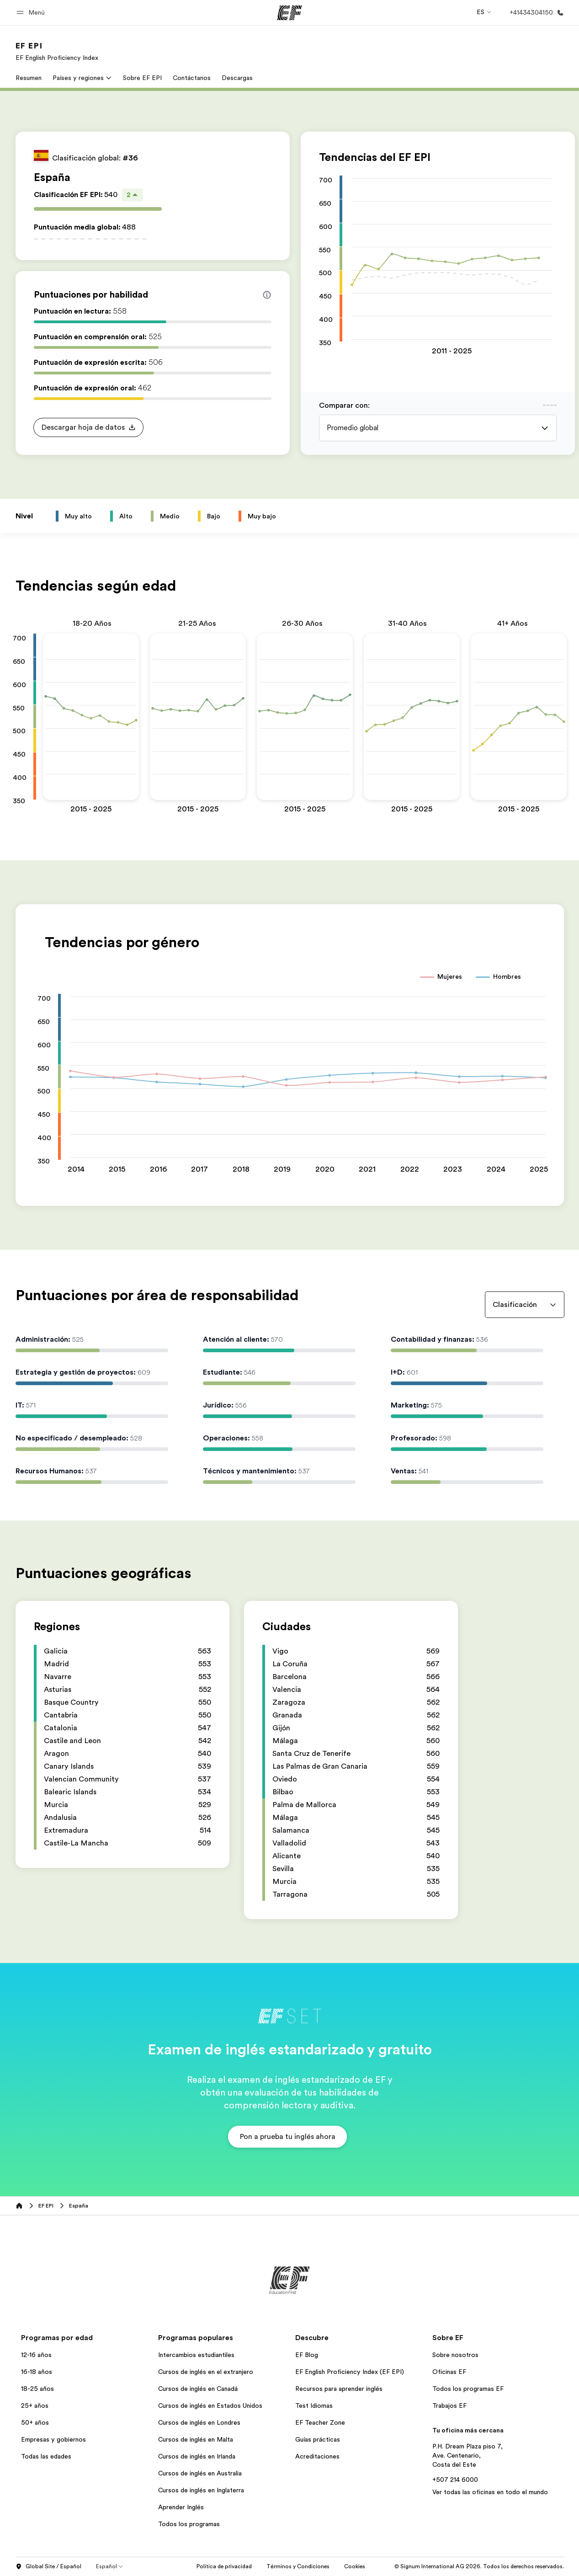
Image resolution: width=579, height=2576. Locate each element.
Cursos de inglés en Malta (195, 2439)
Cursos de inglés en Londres (199, 2422)
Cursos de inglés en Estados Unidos (210, 2405)
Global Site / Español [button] (48, 2567)
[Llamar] (535, 12)
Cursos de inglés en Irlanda (196, 2456)
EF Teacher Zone (320, 2422)
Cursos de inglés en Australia (200, 2473)
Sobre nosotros (455, 2354)
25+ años (34, 2405)
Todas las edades (46, 2456)
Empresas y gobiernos (53, 2439)
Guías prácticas (317, 2439)
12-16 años (36, 2354)
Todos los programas (189, 2524)
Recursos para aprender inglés (338, 2388)
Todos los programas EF (468, 2388)
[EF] (289, 12)
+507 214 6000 (455, 2479)
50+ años (35, 2422)
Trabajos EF (449, 2405)
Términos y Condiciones (297, 2566)
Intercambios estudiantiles (196, 2354)
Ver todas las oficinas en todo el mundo (490, 2492)
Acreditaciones (317, 2456)
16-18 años (36, 2371)
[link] (57, 51)
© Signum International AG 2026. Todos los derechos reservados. (479, 2566)
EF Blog (306, 2354)
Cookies (354, 2566)
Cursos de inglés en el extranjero (205, 2371)
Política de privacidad (224, 2566)
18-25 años (37, 2388)
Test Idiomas (314, 2405)
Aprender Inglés (181, 2507)
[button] (32, 12)
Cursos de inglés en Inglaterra (201, 2490)
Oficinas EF (449, 2371)
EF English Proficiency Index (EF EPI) (349, 2371)
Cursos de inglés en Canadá (198, 2388)
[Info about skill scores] (266, 294)
